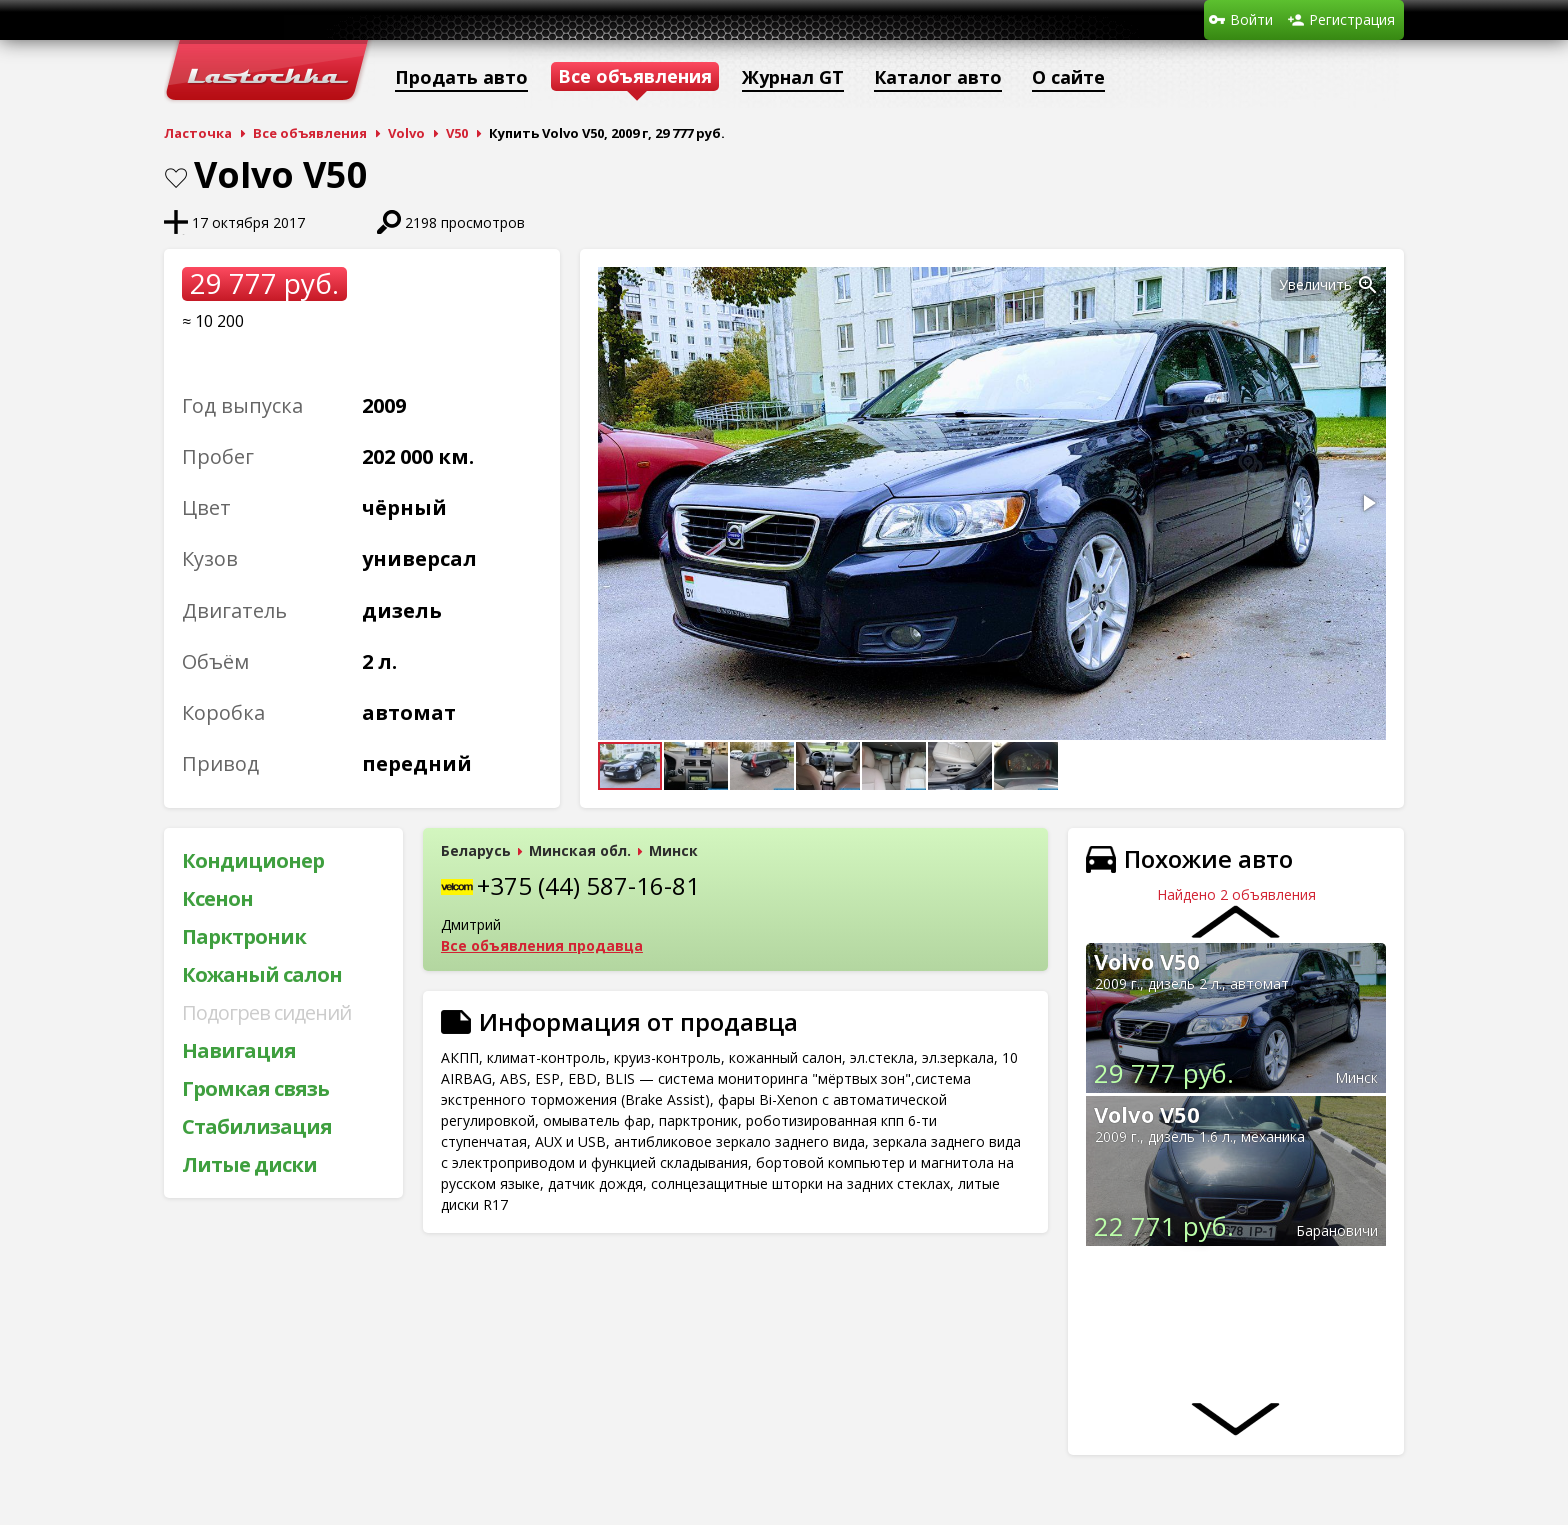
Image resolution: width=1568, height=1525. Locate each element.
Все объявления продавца (542, 945)
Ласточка (198, 133)
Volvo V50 (1147, 961)
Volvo (406, 133)
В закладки (176, 178)
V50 (457, 133)
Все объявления (310, 133)
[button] (1368, 285)
